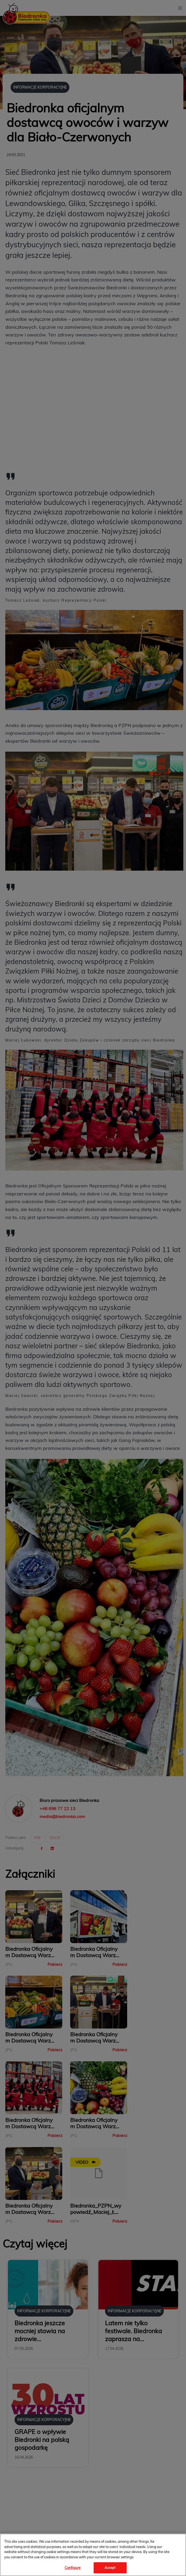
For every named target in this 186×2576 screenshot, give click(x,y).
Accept (110, 2567)
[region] (93, 2555)
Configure (72, 2567)
